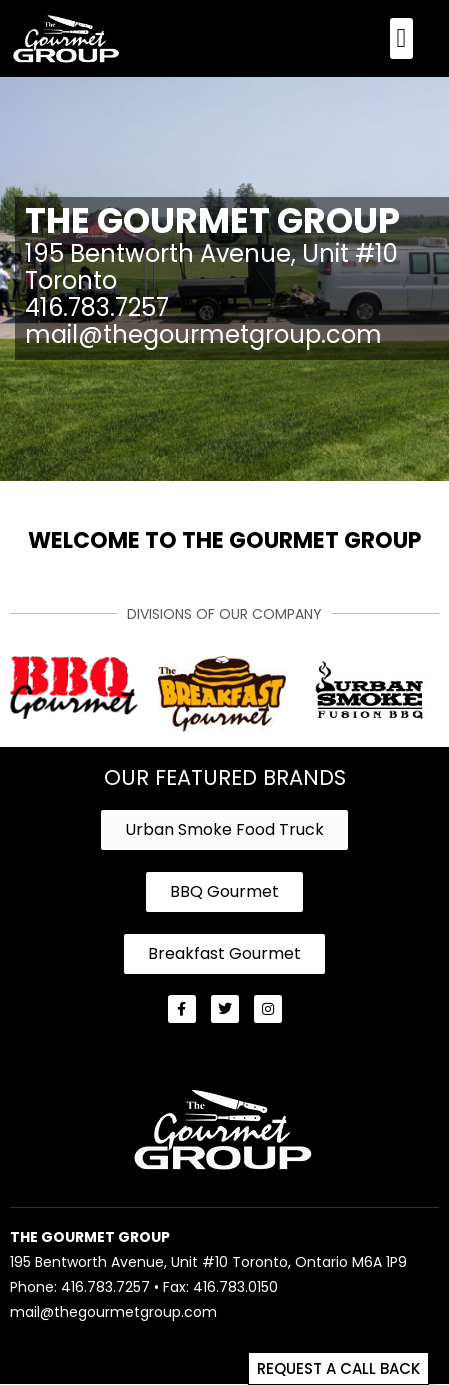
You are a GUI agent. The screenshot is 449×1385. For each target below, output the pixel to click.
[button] (401, 38)
